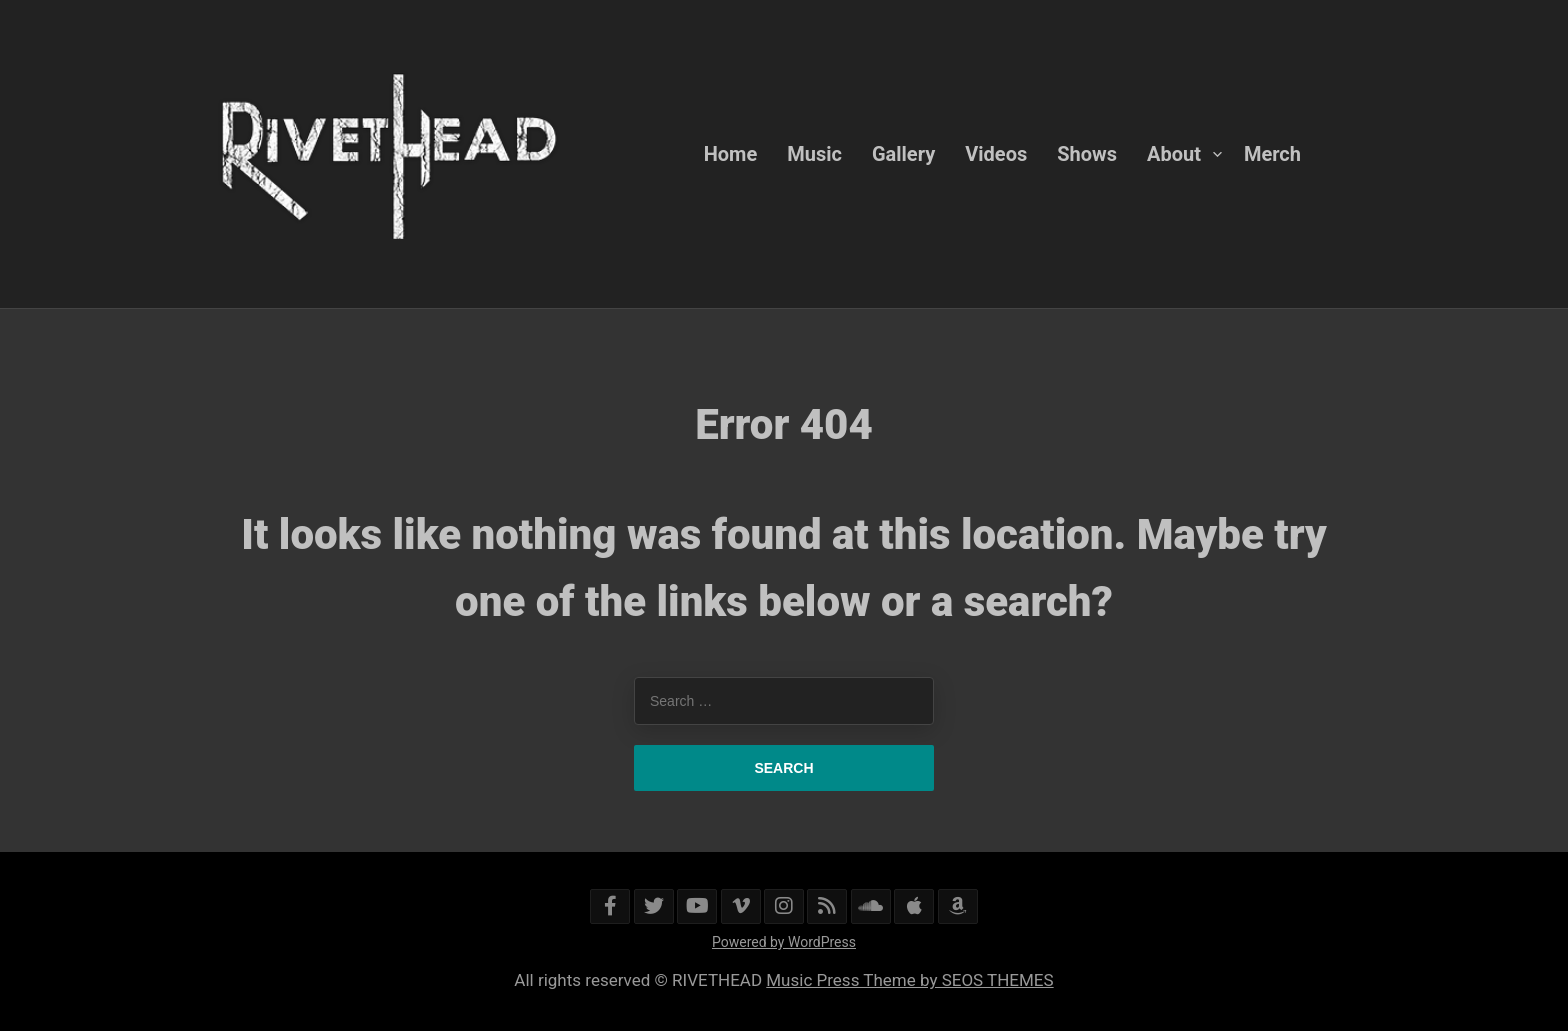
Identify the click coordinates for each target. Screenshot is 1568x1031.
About (1174, 154)
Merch (1272, 154)
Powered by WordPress (784, 942)
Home (731, 154)
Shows (1087, 154)
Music (814, 154)
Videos (996, 154)
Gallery (903, 154)
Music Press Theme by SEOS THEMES (909, 980)
